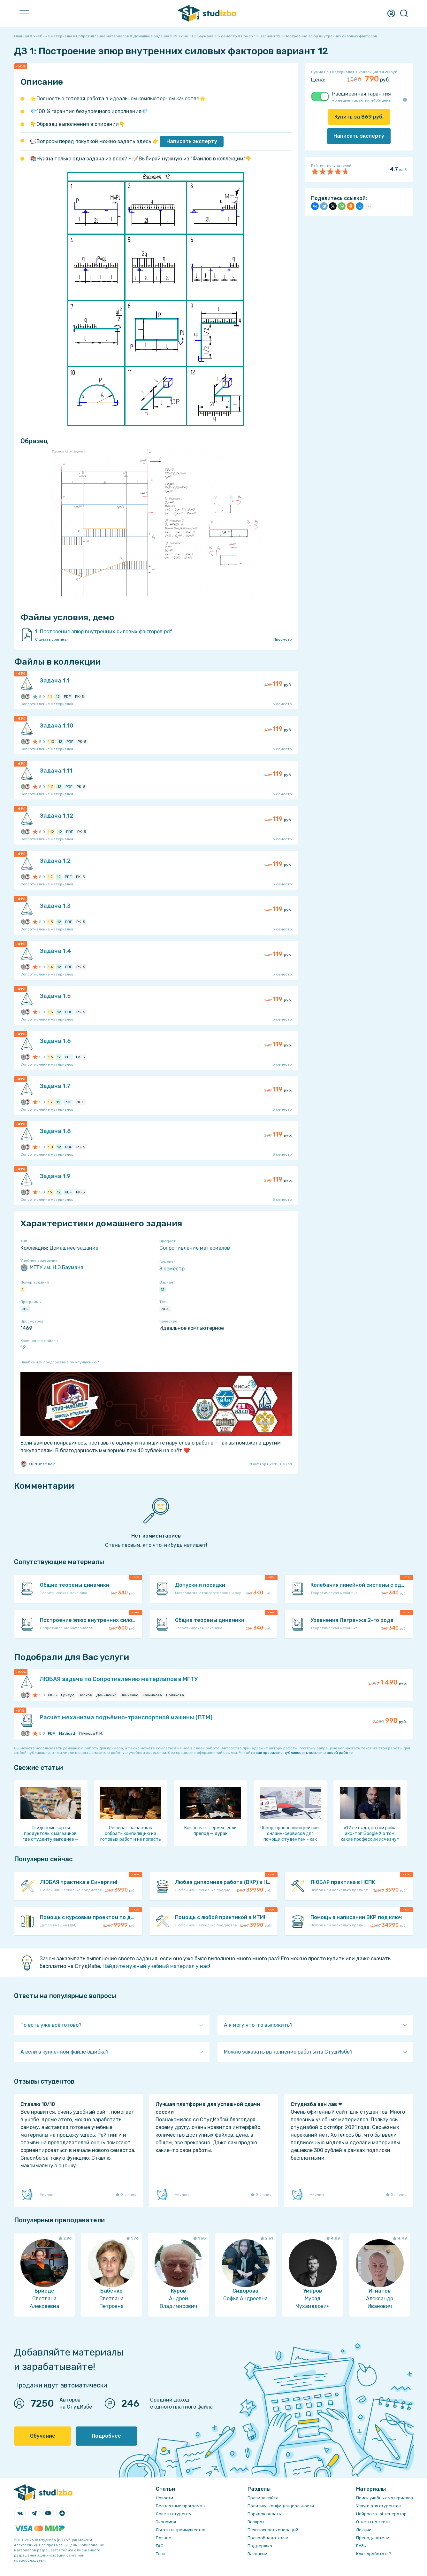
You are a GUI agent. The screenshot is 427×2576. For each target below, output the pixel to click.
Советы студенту (173, 2513)
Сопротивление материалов (194, 1248)
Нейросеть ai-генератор (381, 2513)
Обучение (42, 2436)
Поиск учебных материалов (384, 2497)
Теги (160, 2553)
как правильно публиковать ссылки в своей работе (304, 1752)
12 (162, 1289)
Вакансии (257, 2553)
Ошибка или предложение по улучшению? (59, 1362)
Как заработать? (373, 2553)
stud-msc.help (38, 1464)
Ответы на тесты (373, 2521)
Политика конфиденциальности (281, 2505)
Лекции (363, 2529)
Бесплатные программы (180, 2505)
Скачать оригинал (52, 639)
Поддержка (260, 2545)
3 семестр (172, 1269)
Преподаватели (372, 2537)
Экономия (166, 2521)
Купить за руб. (359, 117)
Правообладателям (268, 2537)
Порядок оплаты (265, 2513)
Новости (164, 2497)
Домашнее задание (74, 1248)
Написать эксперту (191, 141)
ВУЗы (361, 2545)
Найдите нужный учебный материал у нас (156, 1966)
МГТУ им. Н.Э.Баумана (51, 1267)
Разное (163, 2537)
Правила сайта (263, 2497)
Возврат (256, 2521)
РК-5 (165, 1309)
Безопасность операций (273, 2529)
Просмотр (282, 639)
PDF (25, 1309)
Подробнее (106, 2436)
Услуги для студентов (378, 2505)
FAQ (160, 2545)
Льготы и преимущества (180, 2529)
